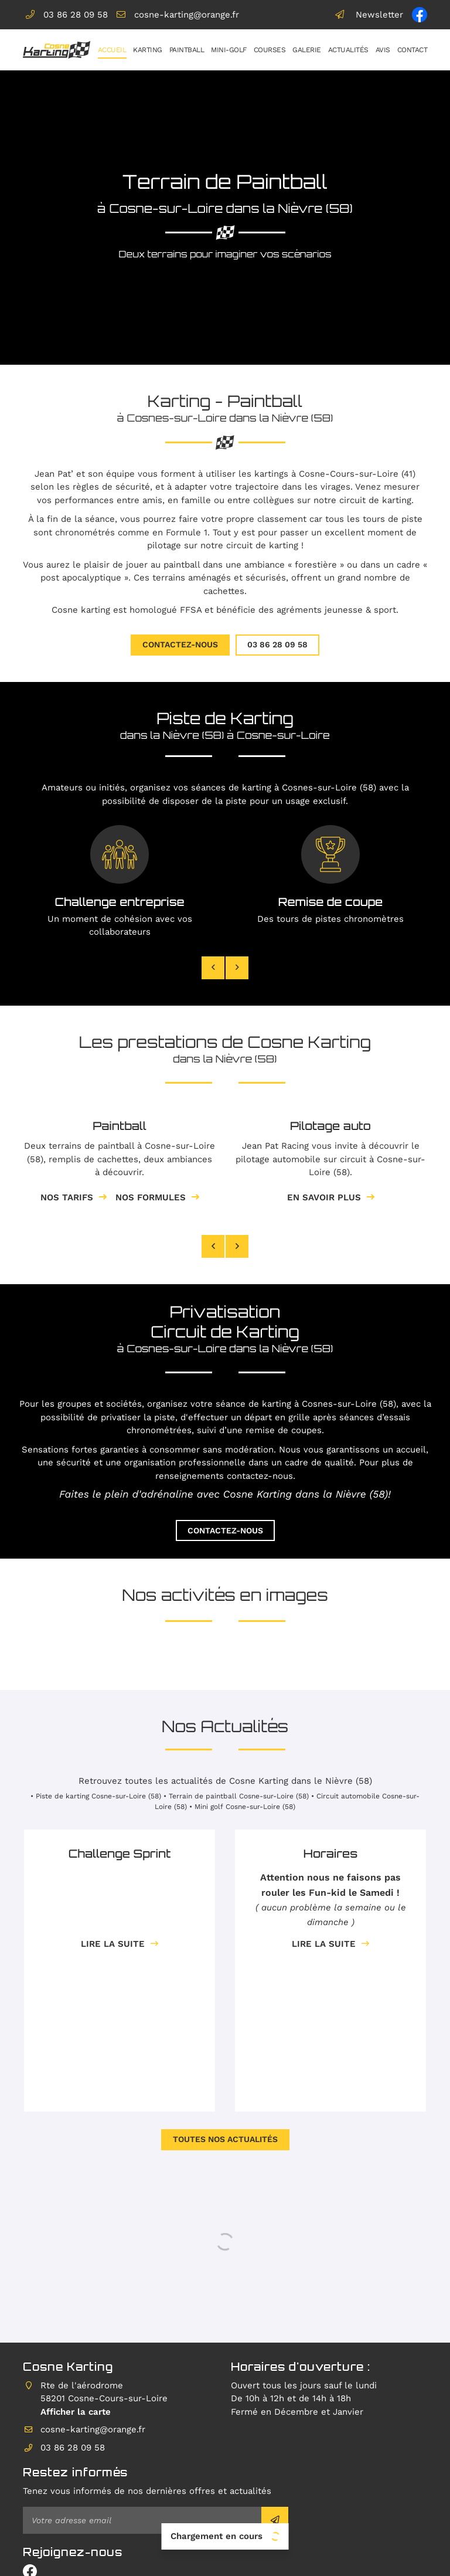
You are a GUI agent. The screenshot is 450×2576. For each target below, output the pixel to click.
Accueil (112, 50)
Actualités (348, 50)
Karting (147, 50)
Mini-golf (229, 50)
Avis (383, 50)
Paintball (186, 50)
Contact (412, 50)
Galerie (306, 50)
